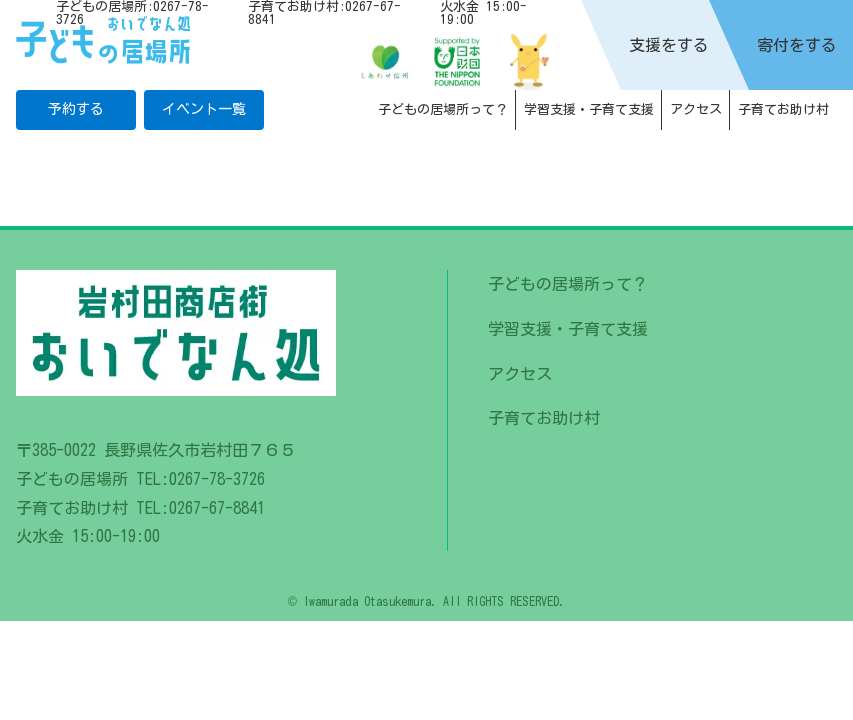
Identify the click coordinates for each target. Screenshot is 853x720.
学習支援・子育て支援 (589, 109)
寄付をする (797, 45)
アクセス (696, 109)
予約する (76, 109)
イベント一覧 (204, 109)
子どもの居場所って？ (443, 109)
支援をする (669, 45)
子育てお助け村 (783, 109)
